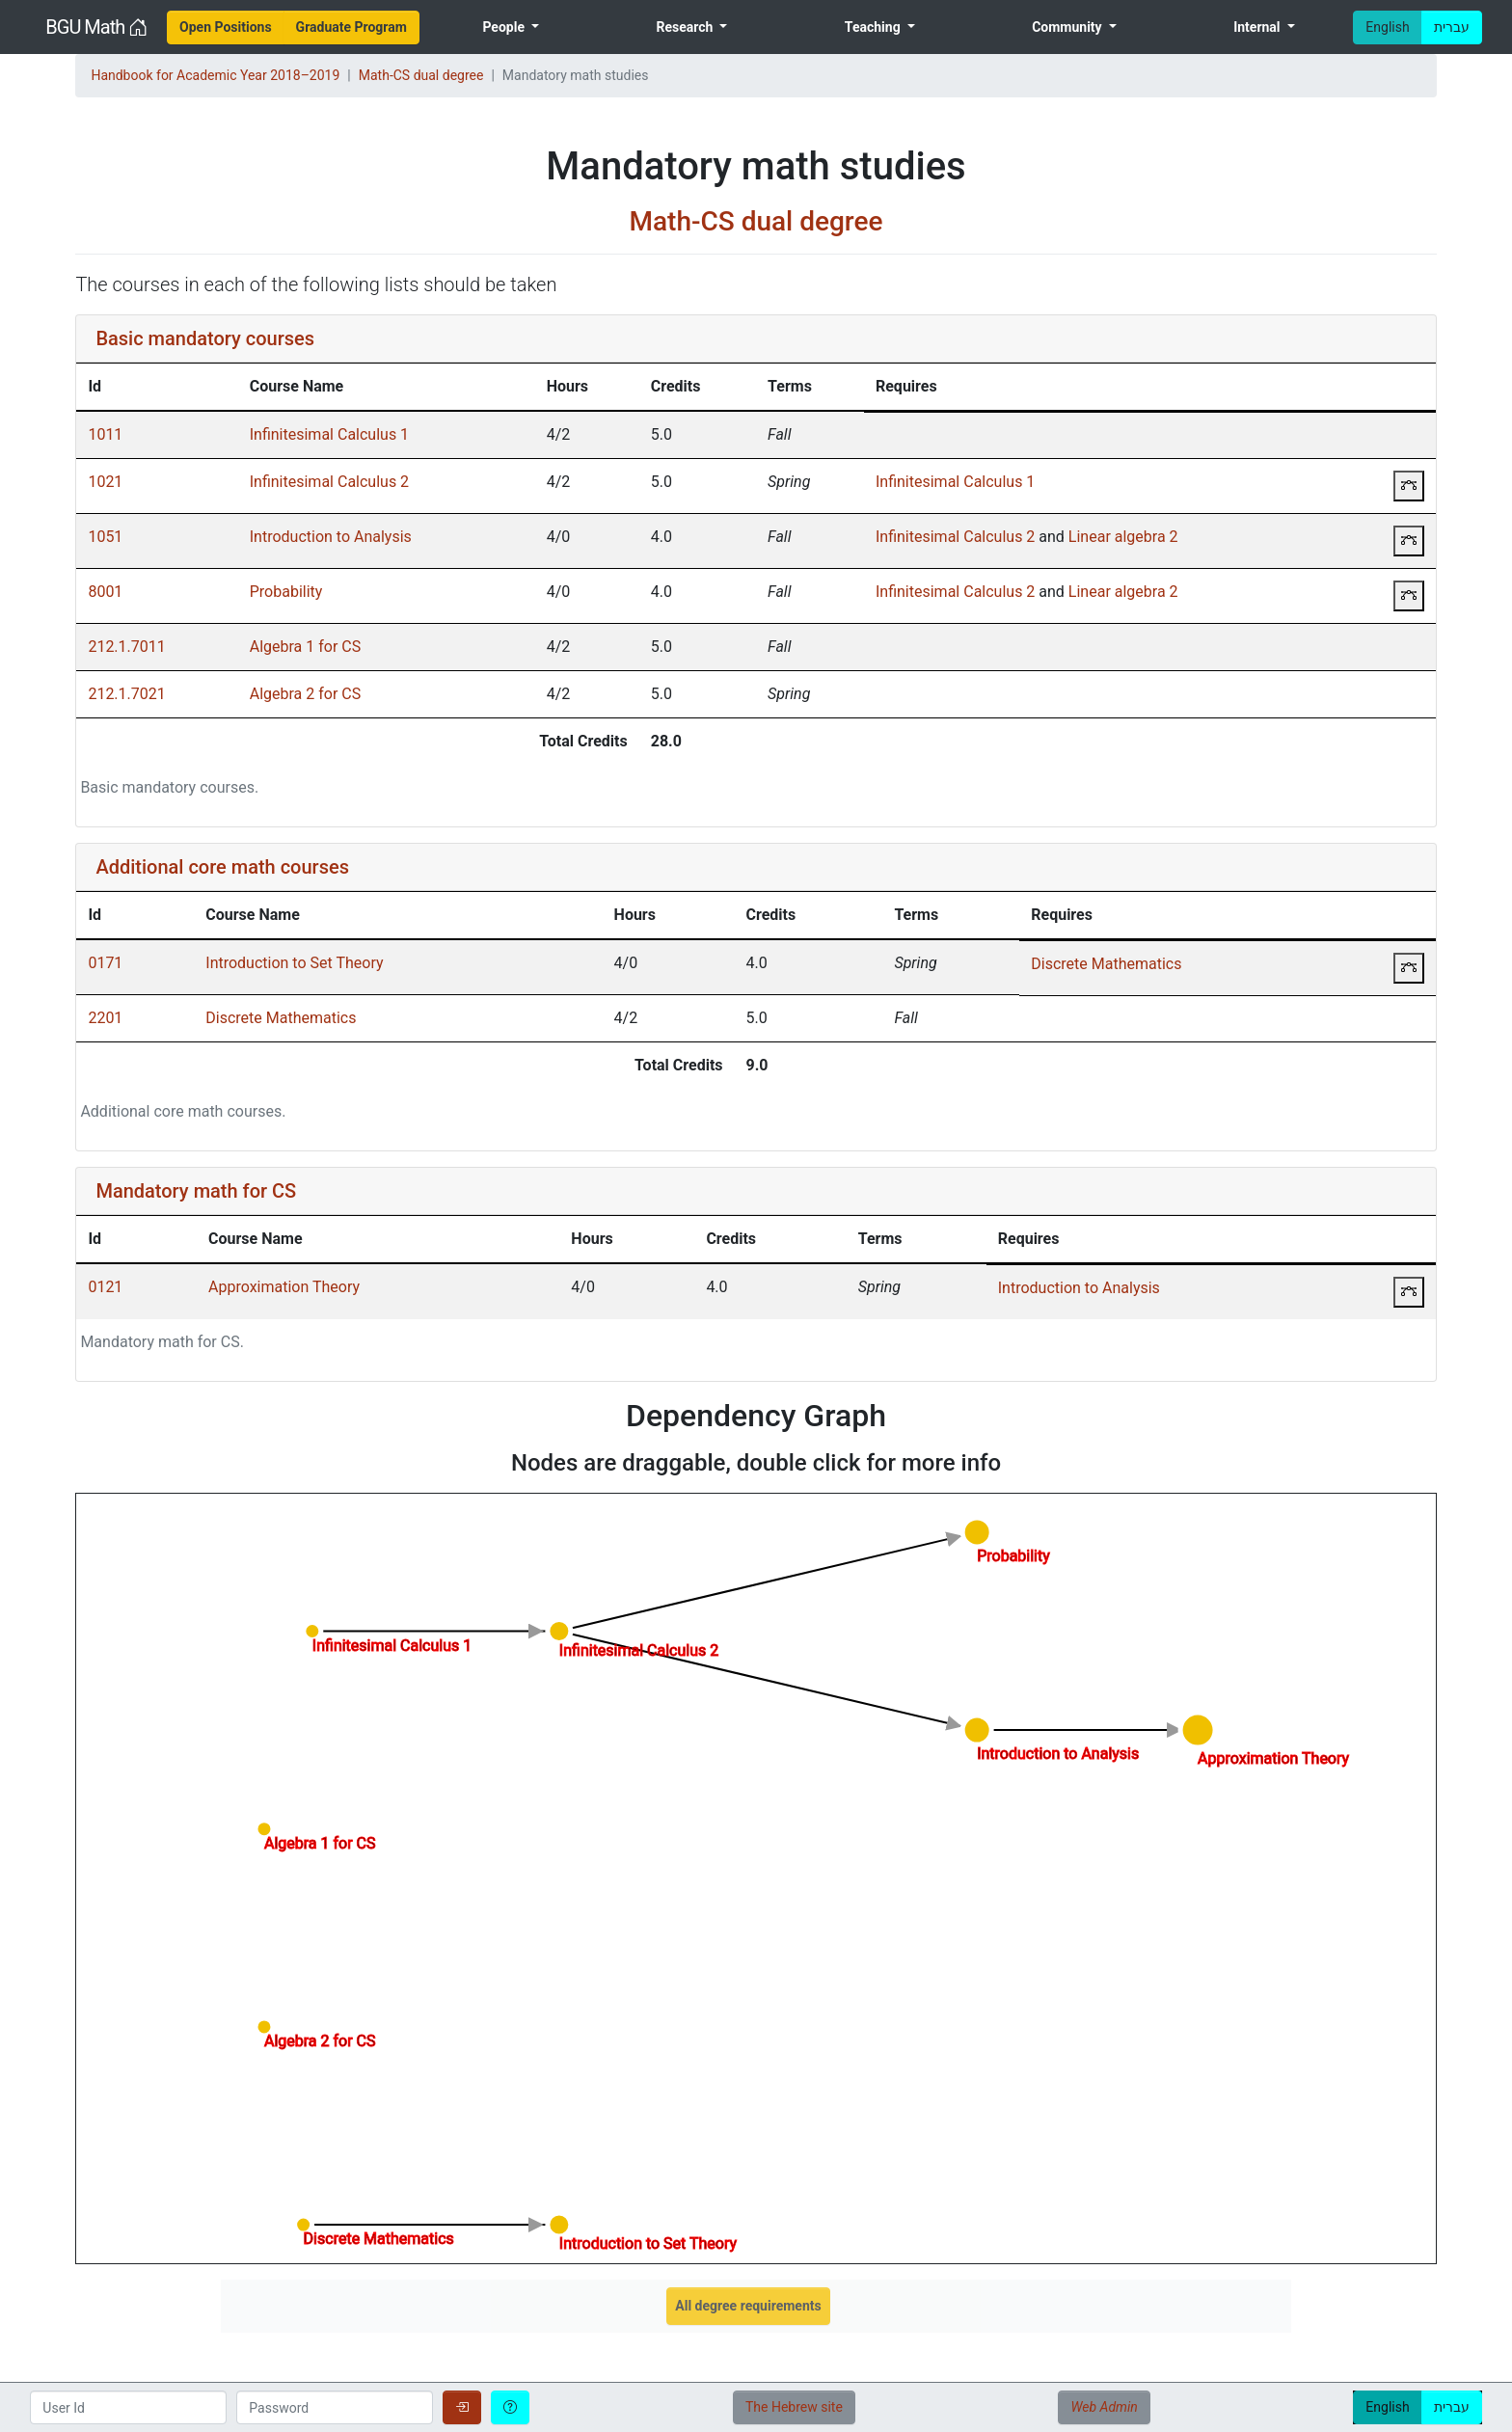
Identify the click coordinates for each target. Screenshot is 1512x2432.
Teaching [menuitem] (874, 27)
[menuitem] (225, 27)
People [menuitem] (504, 27)
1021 (105, 482)
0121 (105, 1287)
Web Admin (1103, 2407)
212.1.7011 (126, 646)
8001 (105, 591)
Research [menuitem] (686, 27)
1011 (105, 434)
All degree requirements (748, 2305)
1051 (105, 536)
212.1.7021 (126, 694)
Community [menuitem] (1068, 27)
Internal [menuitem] (1258, 27)
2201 (105, 1018)
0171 (105, 963)
